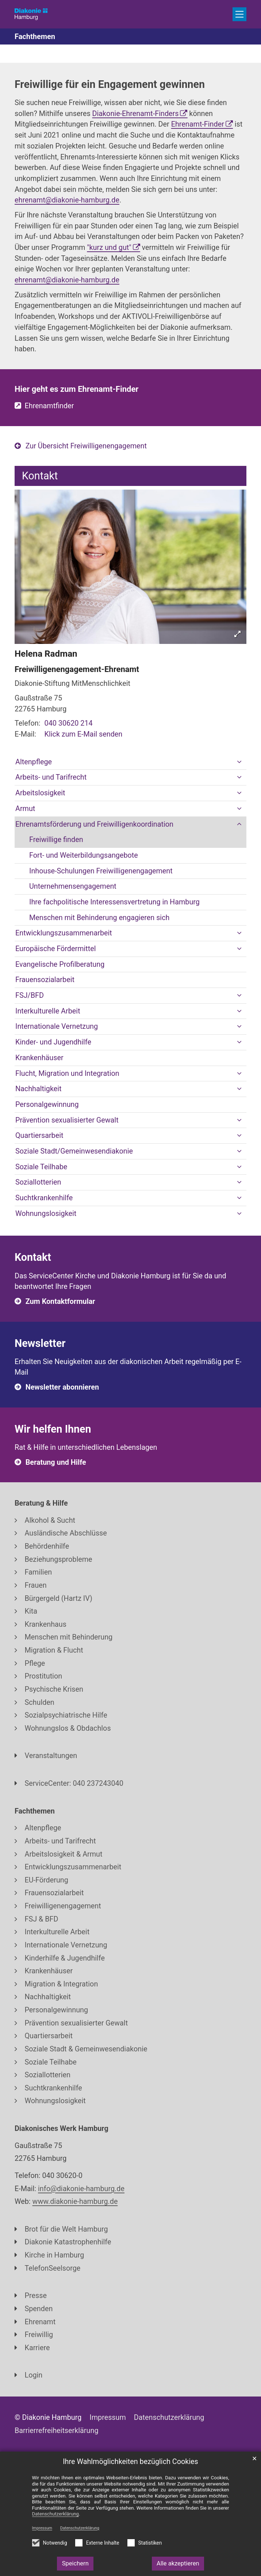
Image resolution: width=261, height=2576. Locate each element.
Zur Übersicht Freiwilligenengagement (86, 446)
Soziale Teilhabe (41, 1167)
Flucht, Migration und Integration (67, 1073)
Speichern (75, 2563)
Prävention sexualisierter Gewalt (67, 1120)
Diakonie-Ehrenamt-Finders (135, 113)
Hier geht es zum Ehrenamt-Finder (76, 389)
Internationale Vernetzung (56, 1026)
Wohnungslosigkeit (45, 1213)
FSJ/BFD (29, 995)
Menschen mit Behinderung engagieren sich (99, 918)
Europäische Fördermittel (55, 949)
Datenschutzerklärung (79, 2528)
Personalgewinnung (47, 1104)
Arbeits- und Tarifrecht (51, 777)
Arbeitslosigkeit (40, 793)
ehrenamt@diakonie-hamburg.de (67, 200)
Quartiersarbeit (39, 1135)
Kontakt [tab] (40, 476)
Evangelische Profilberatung (59, 964)
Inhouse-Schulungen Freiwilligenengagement (101, 871)
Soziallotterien (38, 1182)
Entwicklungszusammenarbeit (63, 933)
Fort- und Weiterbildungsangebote (83, 855)
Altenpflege (33, 762)
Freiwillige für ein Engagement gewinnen (110, 84)
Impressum (42, 2528)
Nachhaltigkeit (38, 1089)
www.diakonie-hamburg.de (75, 2201)
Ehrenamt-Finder (197, 124)
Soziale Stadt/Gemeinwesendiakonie (74, 1151)
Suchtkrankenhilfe (44, 1198)
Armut (25, 808)
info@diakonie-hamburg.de (81, 2189)
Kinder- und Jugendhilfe (53, 1042)
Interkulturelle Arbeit (47, 1011)
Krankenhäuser (39, 1058)
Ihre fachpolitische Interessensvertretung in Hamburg (114, 902)
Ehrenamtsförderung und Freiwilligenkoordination (94, 824)
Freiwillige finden (56, 839)
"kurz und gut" (109, 247)
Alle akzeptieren (178, 2563)
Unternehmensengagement (72, 886)
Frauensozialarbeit (44, 980)
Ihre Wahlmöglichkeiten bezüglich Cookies (130, 2461)
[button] (239, 762)
